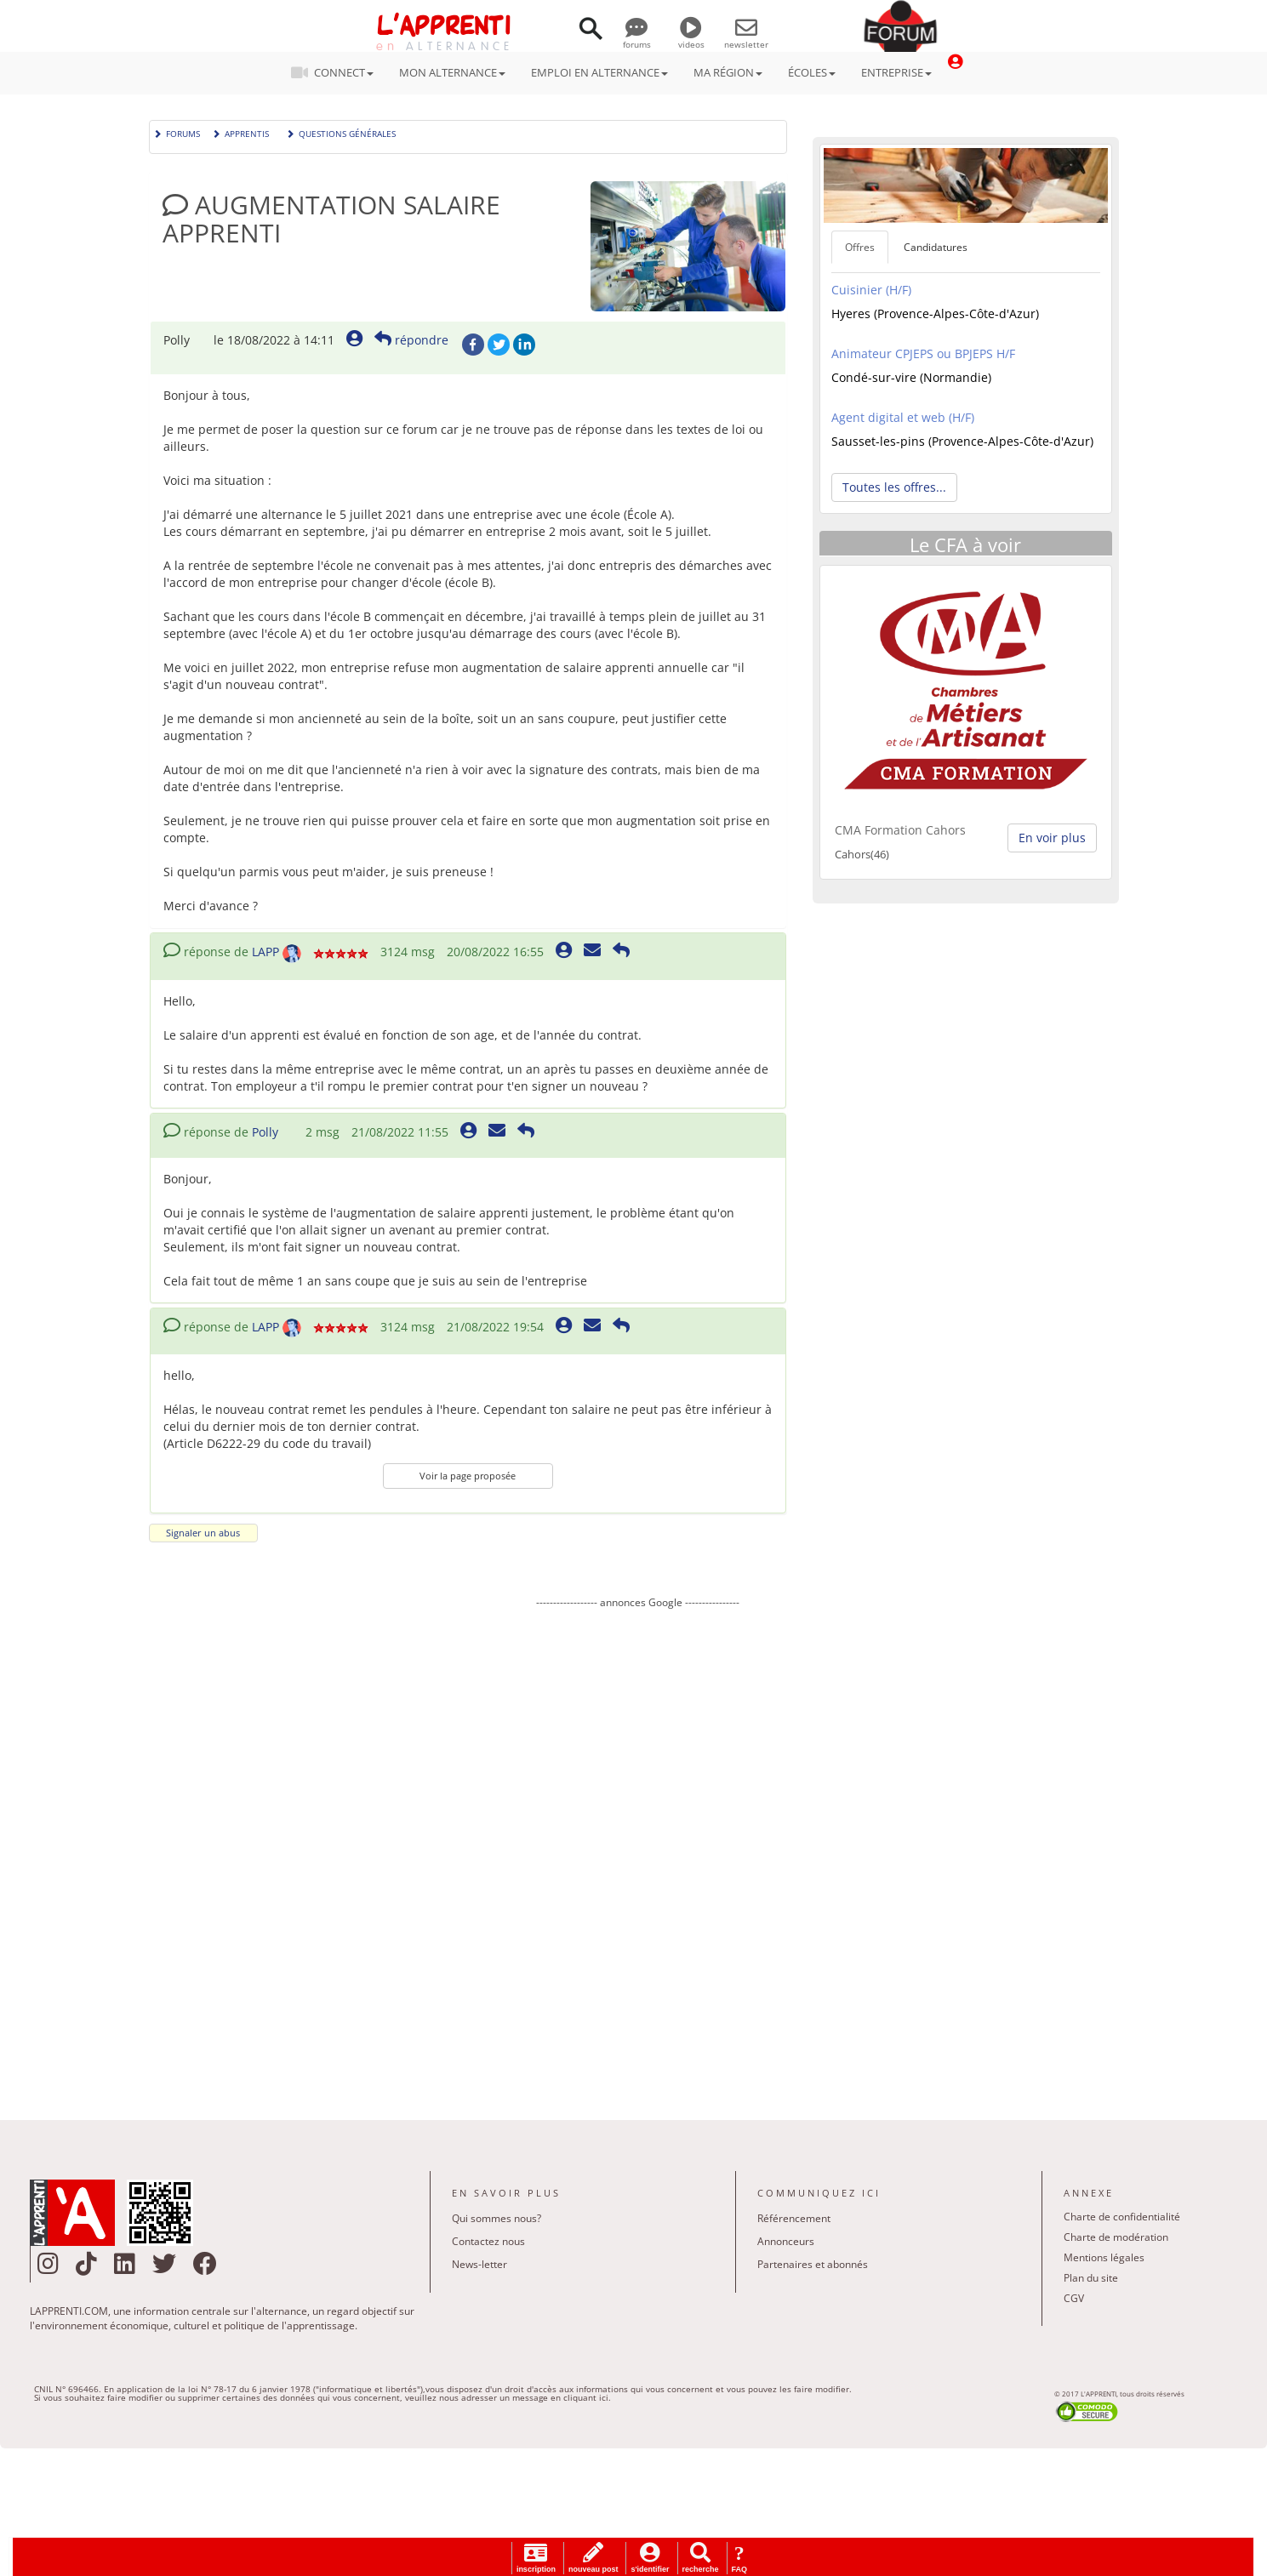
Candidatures (935, 247)
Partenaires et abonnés (812, 2264)
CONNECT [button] (337, 72)
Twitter (499, 344)
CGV (1074, 2298)
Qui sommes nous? (496, 2218)
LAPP (265, 951)
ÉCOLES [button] (812, 72)
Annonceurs (785, 2241)
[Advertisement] (638, 1852)
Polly (265, 1132)
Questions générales (341, 132)
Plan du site (1091, 2278)
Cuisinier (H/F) (871, 290)
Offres (860, 247)
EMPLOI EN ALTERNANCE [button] (599, 72)
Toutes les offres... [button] (894, 487)
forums (637, 38)
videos (691, 38)
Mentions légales (1104, 2257)
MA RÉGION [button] (727, 72)
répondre (411, 340)
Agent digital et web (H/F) (902, 417)
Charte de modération (1116, 2237)
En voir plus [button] (1052, 837)
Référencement (793, 2218)
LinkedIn (524, 344)
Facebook (473, 344)
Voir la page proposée (467, 1475)
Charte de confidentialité (1122, 2216)
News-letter (479, 2264)
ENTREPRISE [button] (896, 72)
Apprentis (240, 132)
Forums (176, 132)
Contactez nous (488, 2241)
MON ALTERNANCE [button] (452, 72)
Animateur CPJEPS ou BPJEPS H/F (923, 353)
